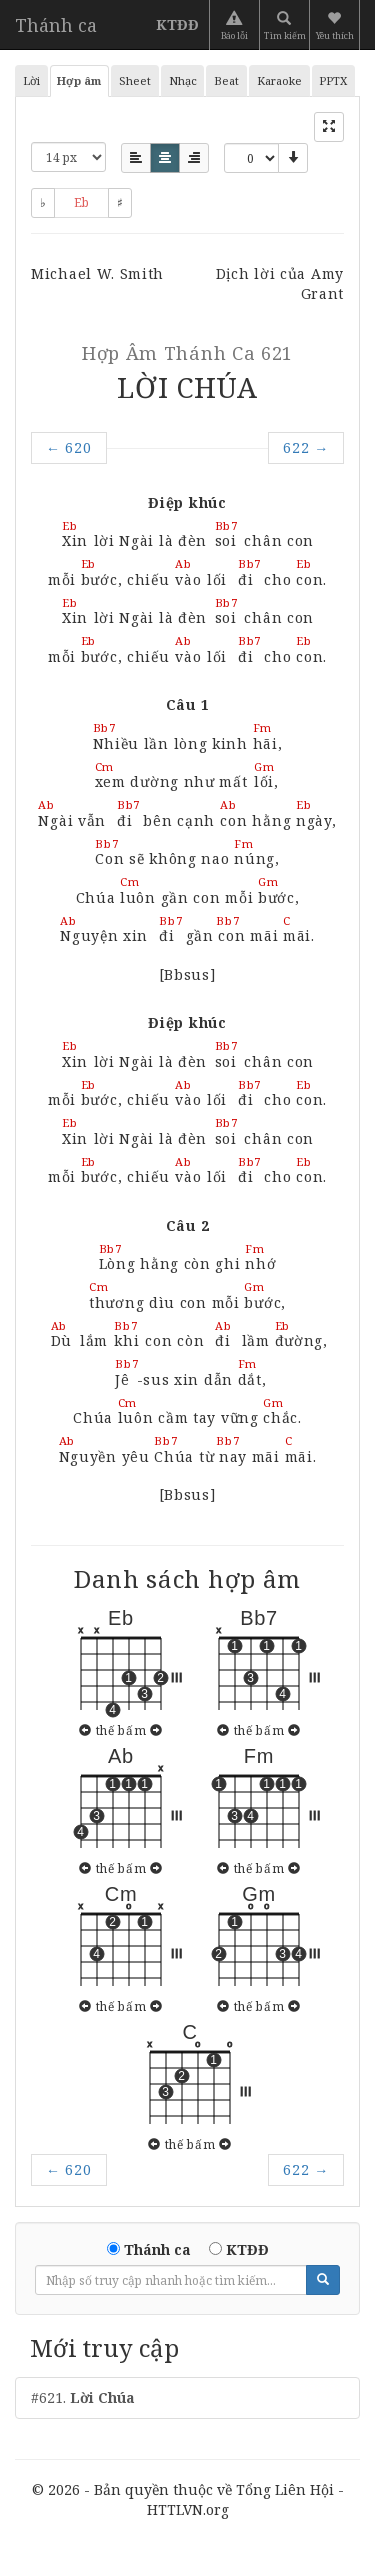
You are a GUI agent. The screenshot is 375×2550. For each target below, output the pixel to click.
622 (306, 447)
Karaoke (279, 80)
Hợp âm (79, 80)
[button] (336, 25)
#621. (83, 2397)
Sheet (135, 80)
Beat (226, 80)
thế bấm (121, 1730)
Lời (31, 80)
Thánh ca (56, 25)
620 (69, 447)
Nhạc (183, 80)
